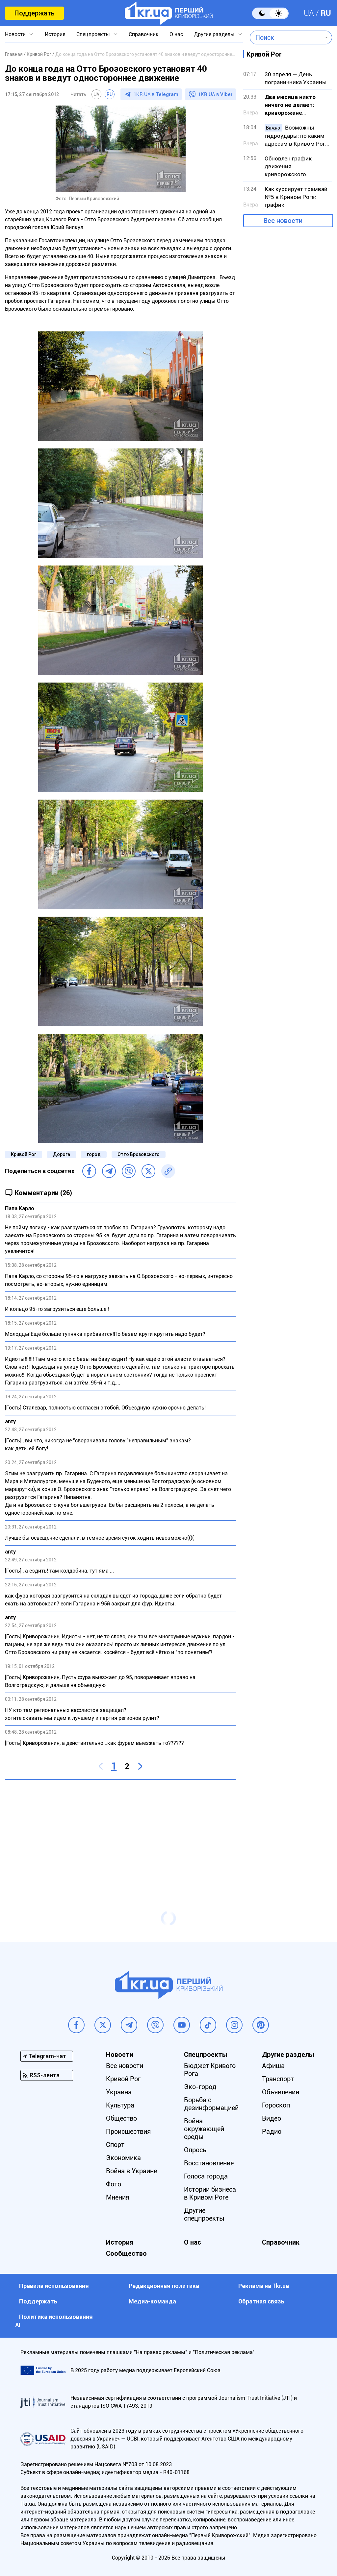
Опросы (196, 2150)
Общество (121, 2118)
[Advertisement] (120, 1832)
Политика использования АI (54, 2320)
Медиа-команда (152, 2301)
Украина (119, 2092)
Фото (113, 2184)
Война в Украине (131, 2171)
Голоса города (206, 2176)
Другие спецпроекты (204, 2214)
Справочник (144, 34)
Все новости (283, 221)
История (55, 34)
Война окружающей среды (204, 2129)
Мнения (117, 2197)
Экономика (123, 2158)
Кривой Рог (23, 1154)
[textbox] (286, 37)
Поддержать (34, 13)
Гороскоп (276, 2105)
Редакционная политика (164, 2285)
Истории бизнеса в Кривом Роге (210, 2193)
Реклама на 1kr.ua (263, 2285)
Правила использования (54, 2285)
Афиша (273, 2066)
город (94, 1154)
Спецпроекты (93, 34)
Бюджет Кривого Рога (210, 2070)
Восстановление (209, 2163)
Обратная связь (261, 2301)
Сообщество (126, 2253)
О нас (176, 34)
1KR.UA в (156, 94)
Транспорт (278, 2079)
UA (309, 13)
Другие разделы (214, 34)
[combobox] (286, 37)
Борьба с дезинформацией (211, 2104)
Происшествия (128, 2131)
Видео (271, 2118)
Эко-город (200, 2087)
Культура (120, 2105)
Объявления (280, 2092)
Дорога (61, 1154)
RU (326, 13)
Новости (15, 34)
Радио (271, 2131)
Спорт (115, 2145)
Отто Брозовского (138, 1154)
